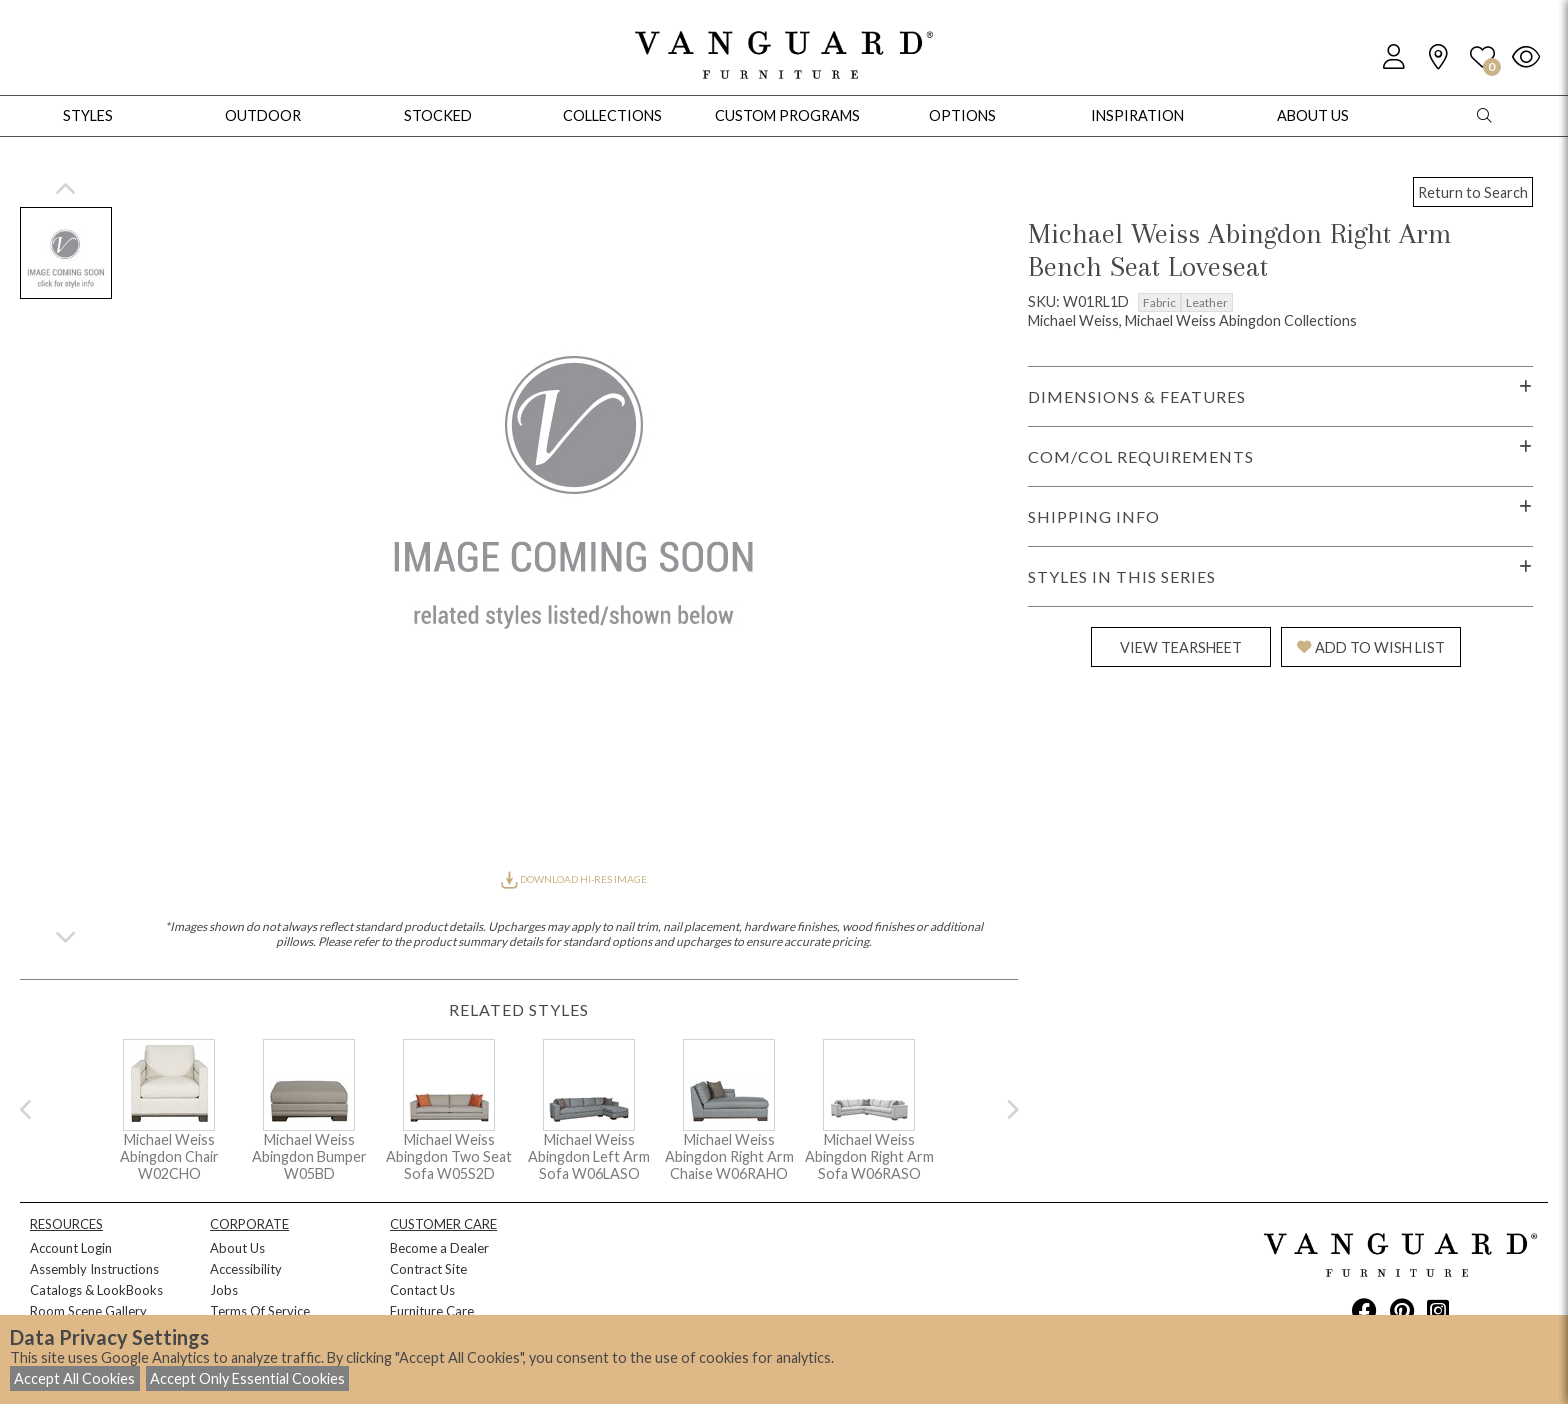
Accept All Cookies (74, 1378)
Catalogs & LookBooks (96, 1290)
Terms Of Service (260, 1311)
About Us (237, 1248)
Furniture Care (432, 1311)
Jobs (224, 1290)
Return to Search (1473, 192)
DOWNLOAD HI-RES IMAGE (574, 879)
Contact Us (422, 1290)
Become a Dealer (439, 1248)
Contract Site (428, 1269)
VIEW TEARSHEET (1181, 647)
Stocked (438, 115)
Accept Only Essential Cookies (247, 1378)
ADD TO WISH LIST (1371, 647)
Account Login (71, 1248)
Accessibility (246, 1269)
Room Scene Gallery (88, 1311)
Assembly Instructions (94, 1269)
